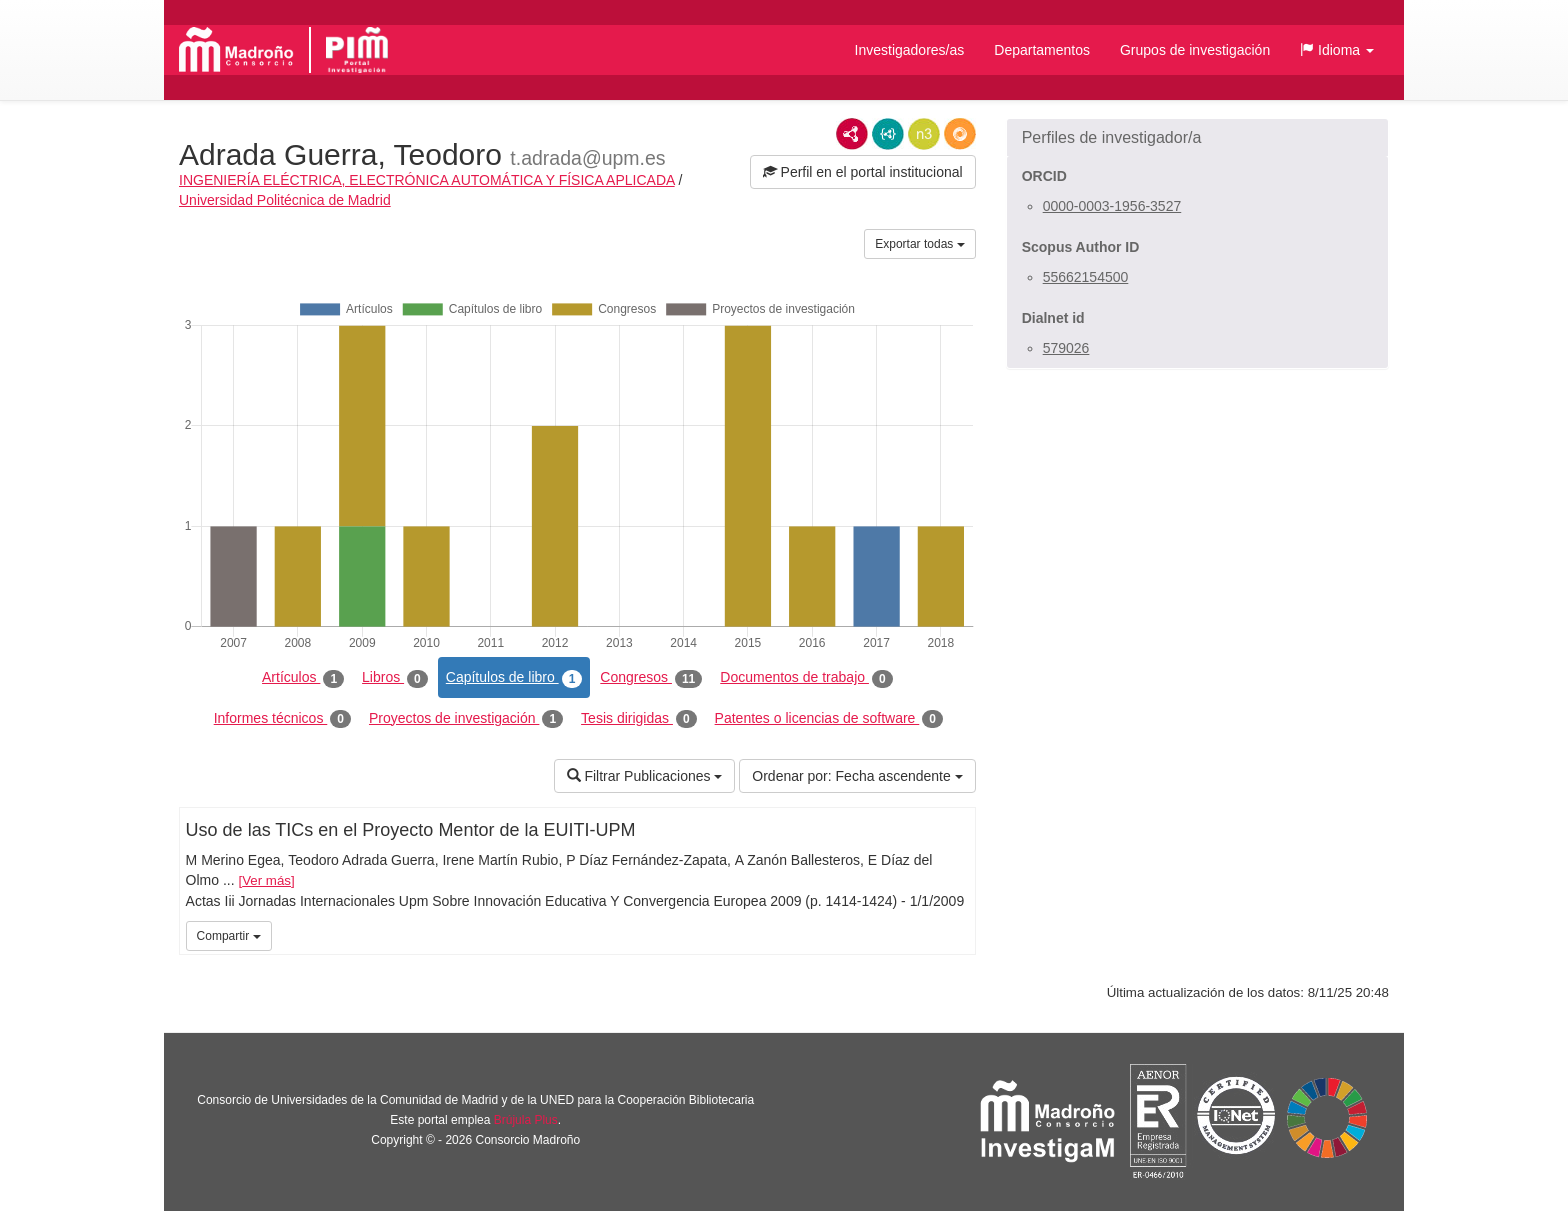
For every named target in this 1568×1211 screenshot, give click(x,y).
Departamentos (1042, 50)
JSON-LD (888, 134)
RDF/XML (852, 134)
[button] (1337, 50)
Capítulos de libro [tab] (514, 678)
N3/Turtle (924, 134)
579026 (1066, 348)
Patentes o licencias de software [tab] (829, 719)
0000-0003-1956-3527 (1112, 206)
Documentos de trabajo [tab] (806, 678)
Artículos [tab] (303, 678)
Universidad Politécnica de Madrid (285, 200)
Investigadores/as (910, 50)
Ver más (266, 880)
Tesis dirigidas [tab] (639, 719)
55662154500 (1086, 277)
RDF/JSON (960, 134)
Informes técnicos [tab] (282, 719)
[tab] (1197, 138)
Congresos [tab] (651, 678)
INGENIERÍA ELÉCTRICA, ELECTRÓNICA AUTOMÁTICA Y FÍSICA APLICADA (427, 180)
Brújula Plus (526, 1120)
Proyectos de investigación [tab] (466, 719)
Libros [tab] (395, 678)
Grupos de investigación (1195, 50)
